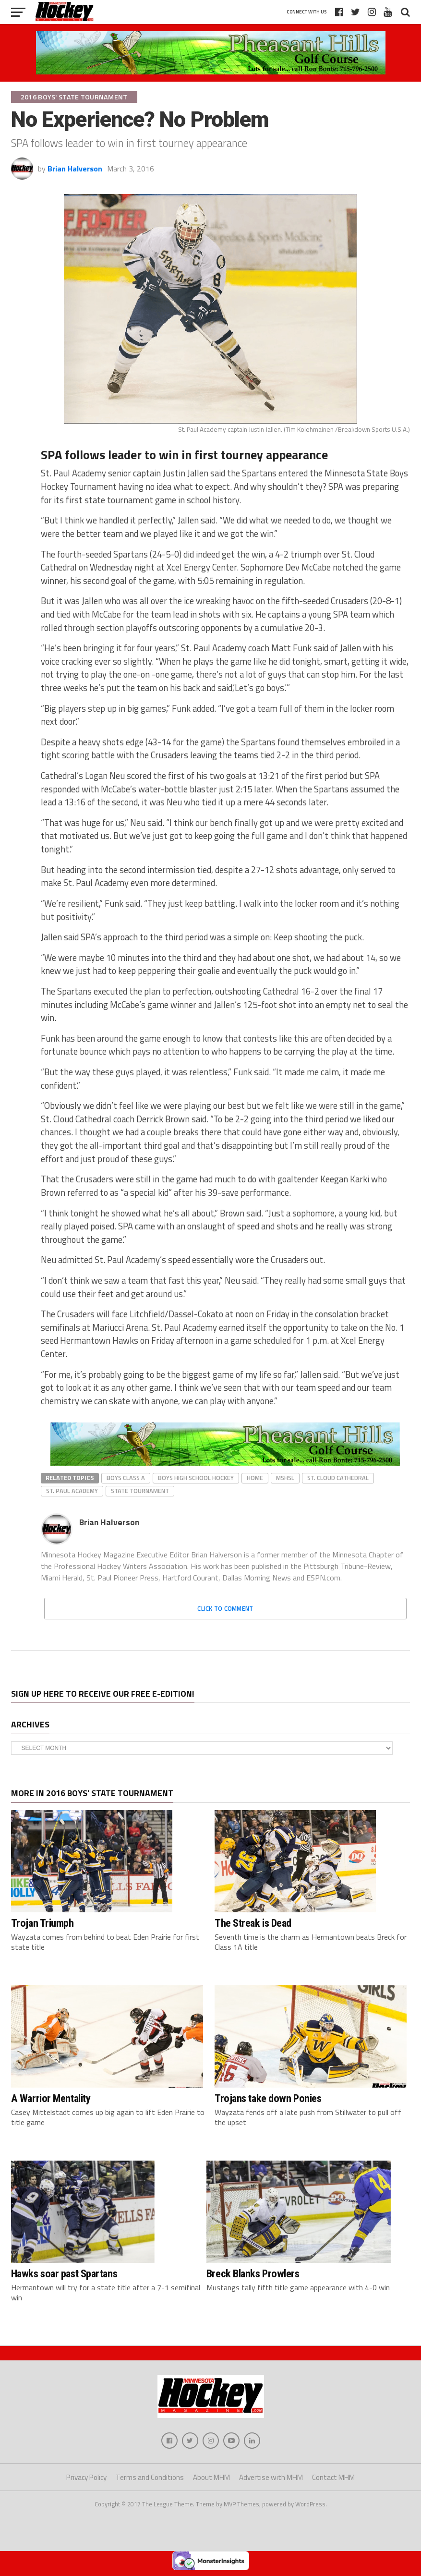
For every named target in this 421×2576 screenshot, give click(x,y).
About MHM (211, 2480)
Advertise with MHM (271, 2480)
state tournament (140, 1490)
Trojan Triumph (42, 1923)
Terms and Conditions (150, 2480)
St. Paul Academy (72, 1490)
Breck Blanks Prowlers (253, 2273)
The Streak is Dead (253, 1923)
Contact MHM (333, 2480)
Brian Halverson (75, 168)
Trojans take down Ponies (268, 2098)
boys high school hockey (196, 1477)
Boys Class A (126, 1477)
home (255, 1477)
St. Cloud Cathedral (338, 1477)
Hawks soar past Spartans (64, 2273)
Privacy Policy (86, 2480)
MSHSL (285, 1477)
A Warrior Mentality (51, 2098)
